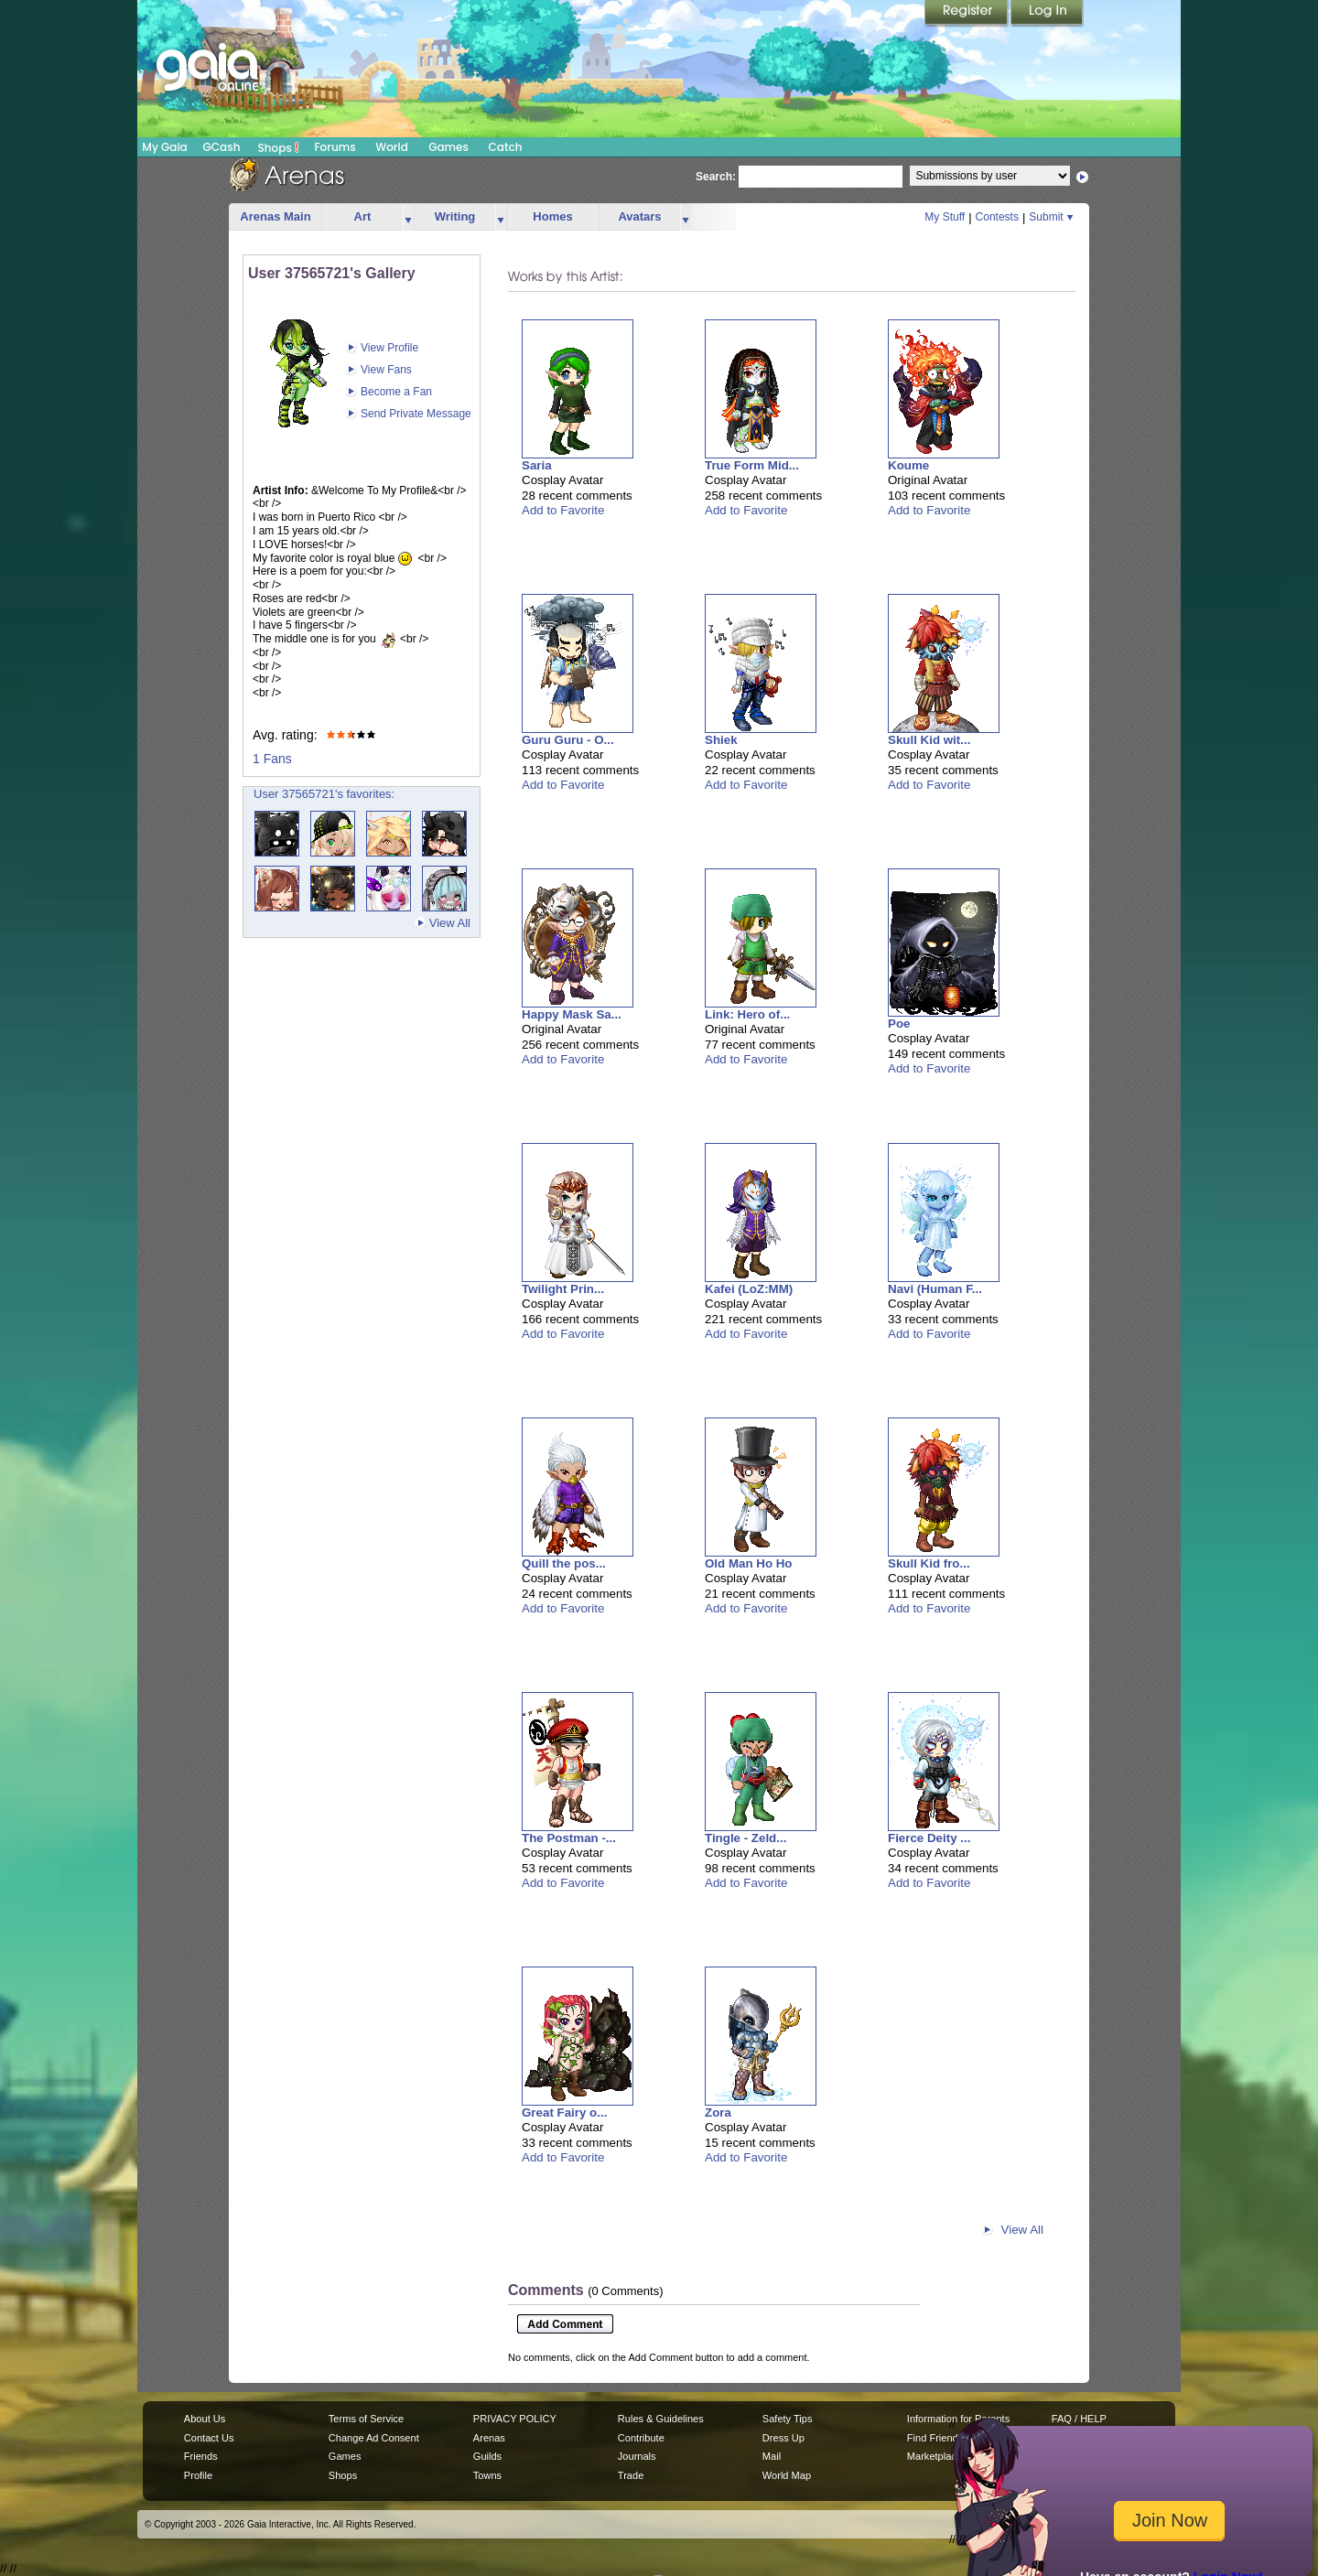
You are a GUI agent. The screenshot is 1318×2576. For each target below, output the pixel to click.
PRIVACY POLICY (514, 2418)
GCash (222, 147)
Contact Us (209, 2437)
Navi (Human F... (935, 1289)
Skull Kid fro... (929, 1563)
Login (1047, 13)
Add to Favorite (563, 510)
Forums (334, 147)
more (408, 217)
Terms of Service (366, 2418)
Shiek (721, 740)
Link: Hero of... (747, 1014)
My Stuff (944, 216)
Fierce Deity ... (929, 1838)
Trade (630, 2475)
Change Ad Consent (374, 2437)
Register (967, 13)
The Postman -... (569, 1838)
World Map (786, 2475)
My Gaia (164, 147)
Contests (997, 216)
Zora (718, 2112)
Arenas (489, 2437)
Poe (899, 1023)
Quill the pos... (564, 1563)
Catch (506, 147)
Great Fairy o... (564, 2112)
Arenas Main (275, 216)
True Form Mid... (752, 465)
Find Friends (935, 2437)
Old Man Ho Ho (749, 1563)
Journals (637, 2456)
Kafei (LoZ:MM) (749, 1289)
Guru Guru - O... (568, 740)
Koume (908, 465)
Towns (487, 2475)
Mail (771, 2456)
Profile (198, 2475)
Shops (278, 147)
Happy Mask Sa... (571, 1014)
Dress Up (783, 2437)
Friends (201, 2456)
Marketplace (934, 2456)
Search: (716, 176)
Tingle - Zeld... (745, 1838)
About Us (204, 2418)
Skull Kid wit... (929, 740)
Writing (455, 216)
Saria (537, 465)
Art (363, 216)
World (391, 147)
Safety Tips (787, 2418)
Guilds (487, 2456)
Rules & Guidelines (661, 2418)
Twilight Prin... (563, 1289)
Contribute (641, 2437)
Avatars (639, 216)
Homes (552, 216)
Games (448, 147)
